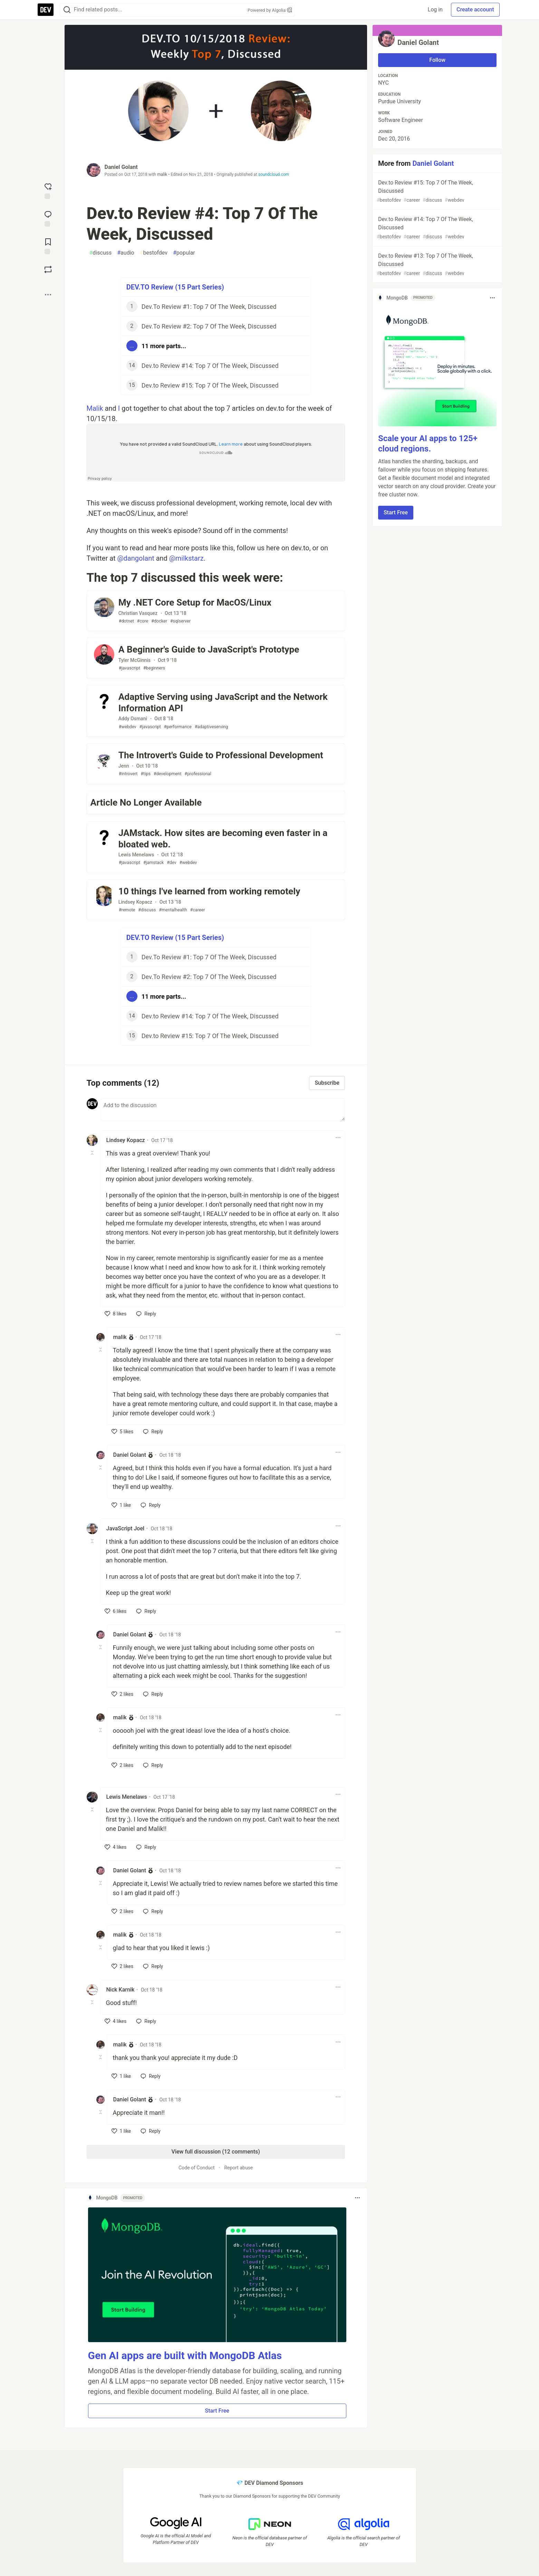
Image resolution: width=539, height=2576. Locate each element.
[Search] (67, 9)
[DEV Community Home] (45, 10)
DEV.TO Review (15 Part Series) (175, 287)
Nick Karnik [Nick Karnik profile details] (120, 1989)
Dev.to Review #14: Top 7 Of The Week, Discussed (437, 228)
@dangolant (135, 558)
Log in (435, 9)
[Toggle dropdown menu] (338, 1137)
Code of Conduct (197, 2167)
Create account (475, 9)
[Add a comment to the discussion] (223, 1110)
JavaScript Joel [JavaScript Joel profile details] (125, 1528)
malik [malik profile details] (120, 1337)
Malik (95, 408)
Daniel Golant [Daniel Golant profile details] (129, 1455)
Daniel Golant (121, 167)
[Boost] (48, 269)
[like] (115, 1313)
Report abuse (238, 2167)
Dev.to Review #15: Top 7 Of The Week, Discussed (437, 191)
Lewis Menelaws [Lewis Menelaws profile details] (126, 1797)
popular (184, 253)
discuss (100, 253)
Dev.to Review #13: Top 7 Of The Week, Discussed (437, 265)
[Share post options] (48, 295)
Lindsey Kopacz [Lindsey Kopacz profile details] (125, 1140)
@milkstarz (186, 558)
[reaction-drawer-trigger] (48, 190)
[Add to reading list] (48, 246)
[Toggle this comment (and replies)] (93, 1152)
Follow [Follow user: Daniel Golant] (437, 60)
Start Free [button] (217, 2410)
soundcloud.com (273, 174)
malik (162, 174)
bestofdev (153, 253)
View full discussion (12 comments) (216, 2151)
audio (125, 253)
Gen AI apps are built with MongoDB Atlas (185, 2355)
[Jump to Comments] (48, 218)
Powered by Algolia (270, 10)
